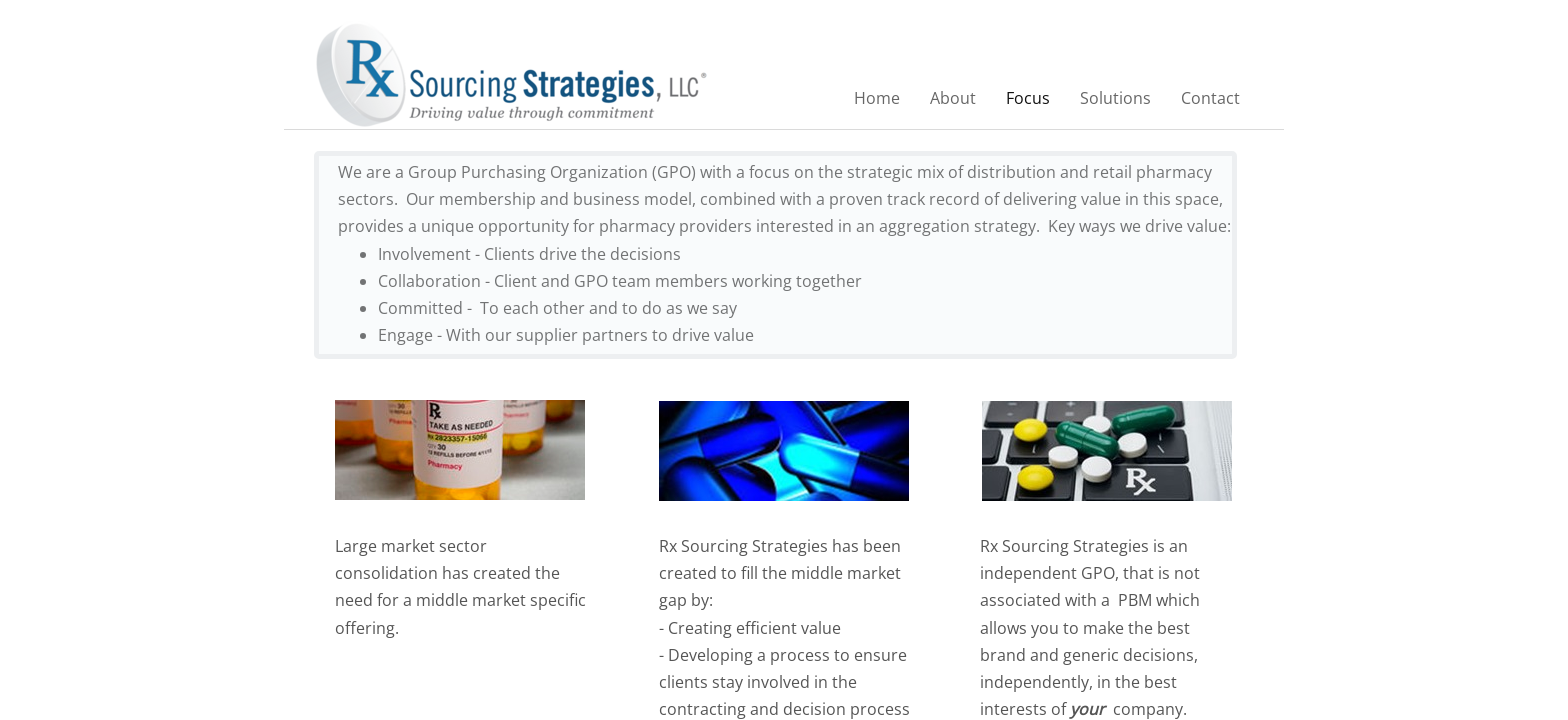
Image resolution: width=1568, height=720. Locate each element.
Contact (1210, 98)
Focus (1028, 98)
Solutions (1115, 98)
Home (877, 98)
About (953, 98)
